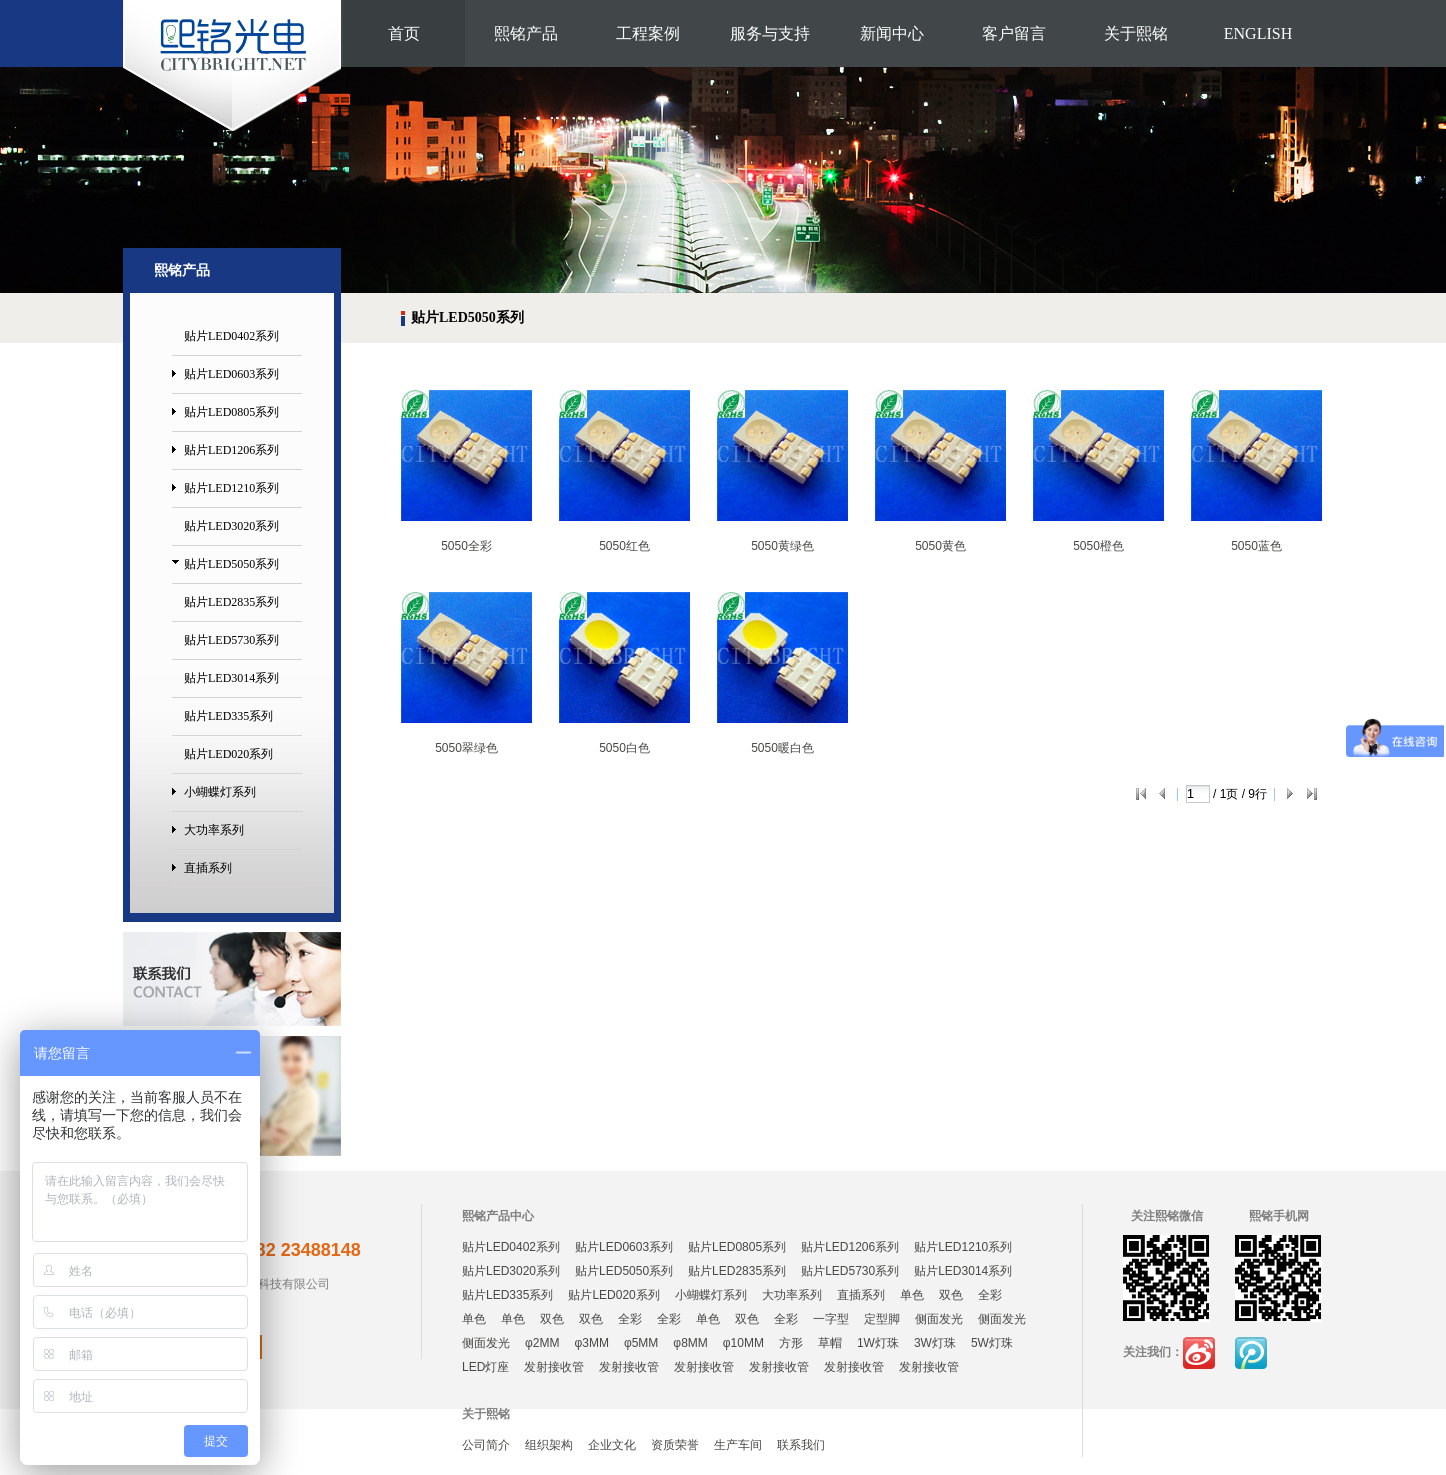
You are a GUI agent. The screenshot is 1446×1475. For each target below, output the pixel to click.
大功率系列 (214, 830)
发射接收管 (554, 1367)
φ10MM (743, 1343)
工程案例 (648, 33)
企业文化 (612, 1445)
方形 (791, 1343)
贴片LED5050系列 (231, 564)
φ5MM (641, 1343)
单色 (912, 1295)
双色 (951, 1295)
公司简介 (486, 1445)
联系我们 (801, 1445)
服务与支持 (770, 33)
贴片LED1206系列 (231, 450)
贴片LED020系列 (228, 754)
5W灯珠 (992, 1343)
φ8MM (690, 1343)
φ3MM (591, 1343)
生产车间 (738, 1445)
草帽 (830, 1343)
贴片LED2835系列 (231, 602)
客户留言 (1014, 33)
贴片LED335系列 (228, 716)
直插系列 (208, 868)
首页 (404, 33)
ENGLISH (1258, 33)
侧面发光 (939, 1319)
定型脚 (882, 1319)
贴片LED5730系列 (231, 640)
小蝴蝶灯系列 (220, 792)
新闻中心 (892, 33)
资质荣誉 (675, 1445)
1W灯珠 (878, 1343)
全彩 (990, 1295)
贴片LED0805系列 (231, 412)
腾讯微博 (1251, 1353)
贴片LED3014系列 (231, 678)
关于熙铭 (1136, 33)
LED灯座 (485, 1367)
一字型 (831, 1319)
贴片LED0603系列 (231, 374)
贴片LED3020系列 (231, 526)
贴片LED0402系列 (231, 336)
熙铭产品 (526, 33)
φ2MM (542, 1343)
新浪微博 (1199, 1353)
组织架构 (549, 1445)
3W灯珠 (935, 1343)
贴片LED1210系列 (231, 488)
